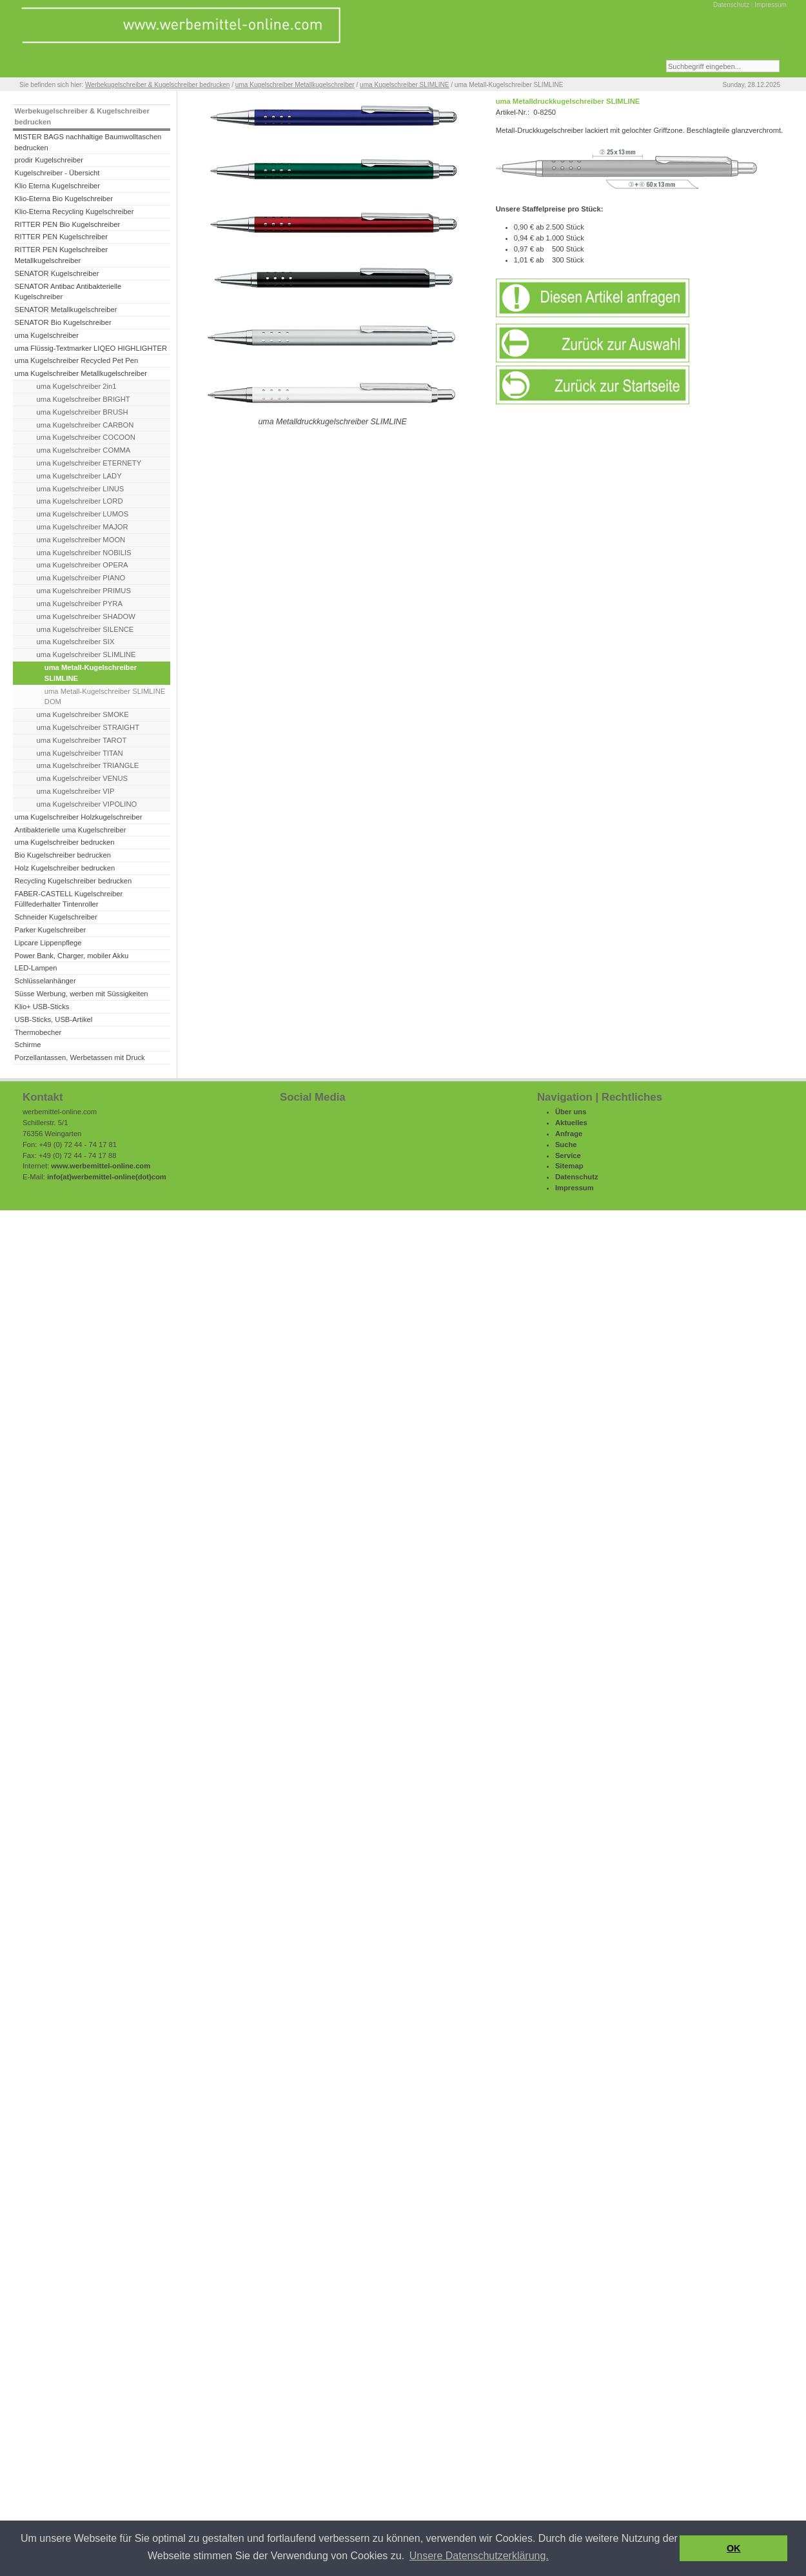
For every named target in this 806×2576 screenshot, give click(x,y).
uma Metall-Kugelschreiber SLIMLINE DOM (104, 696)
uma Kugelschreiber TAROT (82, 740)
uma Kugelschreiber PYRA (80, 603)
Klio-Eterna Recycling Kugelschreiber (73, 211)
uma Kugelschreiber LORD (80, 501)
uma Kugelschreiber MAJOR (82, 527)
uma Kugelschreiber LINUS (80, 489)
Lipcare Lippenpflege (47, 943)
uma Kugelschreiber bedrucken (64, 842)
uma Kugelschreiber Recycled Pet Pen (76, 360)
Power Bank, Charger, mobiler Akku (71, 955)
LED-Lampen (35, 968)
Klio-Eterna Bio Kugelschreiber (63, 198)
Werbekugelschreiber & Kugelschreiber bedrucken (157, 84)
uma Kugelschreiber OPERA (82, 565)
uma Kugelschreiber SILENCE (85, 629)
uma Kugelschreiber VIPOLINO (87, 804)
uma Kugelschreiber (46, 335)
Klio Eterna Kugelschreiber (57, 186)
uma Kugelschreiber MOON (81, 540)
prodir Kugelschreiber (48, 160)
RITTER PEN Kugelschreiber (60, 237)
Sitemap (569, 1166)
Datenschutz (731, 4)
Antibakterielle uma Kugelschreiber (70, 830)
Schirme (27, 1044)
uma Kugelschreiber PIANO (81, 578)
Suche (566, 1144)
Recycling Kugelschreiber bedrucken (73, 881)
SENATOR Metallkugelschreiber (65, 309)
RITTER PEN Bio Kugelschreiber (67, 224)
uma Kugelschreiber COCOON (86, 437)
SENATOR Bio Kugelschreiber (62, 322)
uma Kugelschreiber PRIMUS (84, 591)
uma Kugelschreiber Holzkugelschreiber (78, 817)
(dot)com (150, 1177)
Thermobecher (37, 1032)
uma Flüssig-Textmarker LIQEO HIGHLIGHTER (90, 348)
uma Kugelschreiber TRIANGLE (88, 765)
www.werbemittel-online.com (100, 1166)
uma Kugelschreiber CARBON (85, 425)
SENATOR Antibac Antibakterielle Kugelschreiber (67, 291)
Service (568, 1155)
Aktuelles (571, 1122)
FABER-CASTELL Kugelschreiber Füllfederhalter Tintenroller (68, 899)
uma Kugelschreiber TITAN (80, 753)
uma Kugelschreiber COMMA (84, 450)
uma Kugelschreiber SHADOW (86, 616)
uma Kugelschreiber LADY (79, 476)
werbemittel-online (103, 1177)
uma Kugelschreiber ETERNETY (89, 463)
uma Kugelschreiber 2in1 (77, 386)
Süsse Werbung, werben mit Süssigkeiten (81, 994)
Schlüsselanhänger (44, 981)
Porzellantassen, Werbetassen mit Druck (79, 1057)
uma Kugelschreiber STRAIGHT (88, 727)
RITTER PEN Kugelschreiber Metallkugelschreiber (60, 255)
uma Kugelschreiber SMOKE (83, 714)
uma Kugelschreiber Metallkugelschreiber (295, 84)
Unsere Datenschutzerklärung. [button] (479, 2555)
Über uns (571, 1112)
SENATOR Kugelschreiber (56, 273)
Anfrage (568, 1133)
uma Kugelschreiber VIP (76, 791)
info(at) (59, 1177)
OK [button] (734, 2548)
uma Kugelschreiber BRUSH (82, 412)
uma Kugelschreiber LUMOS (83, 514)
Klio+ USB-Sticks (41, 1006)
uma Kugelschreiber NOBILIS (84, 552)
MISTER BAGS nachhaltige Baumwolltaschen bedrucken (87, 142)
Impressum (770, 4)
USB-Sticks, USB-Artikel (53, 1019)
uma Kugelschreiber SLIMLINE (404, 84)
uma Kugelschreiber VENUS (82, 778)
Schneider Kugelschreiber (55, 917)
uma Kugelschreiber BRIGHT (83, 399)
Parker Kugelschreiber (50, 930)
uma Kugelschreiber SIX (76, 641)
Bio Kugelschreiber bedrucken (62, 855)
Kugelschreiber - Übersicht (56, 173)
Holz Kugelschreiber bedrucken (64, 868)
